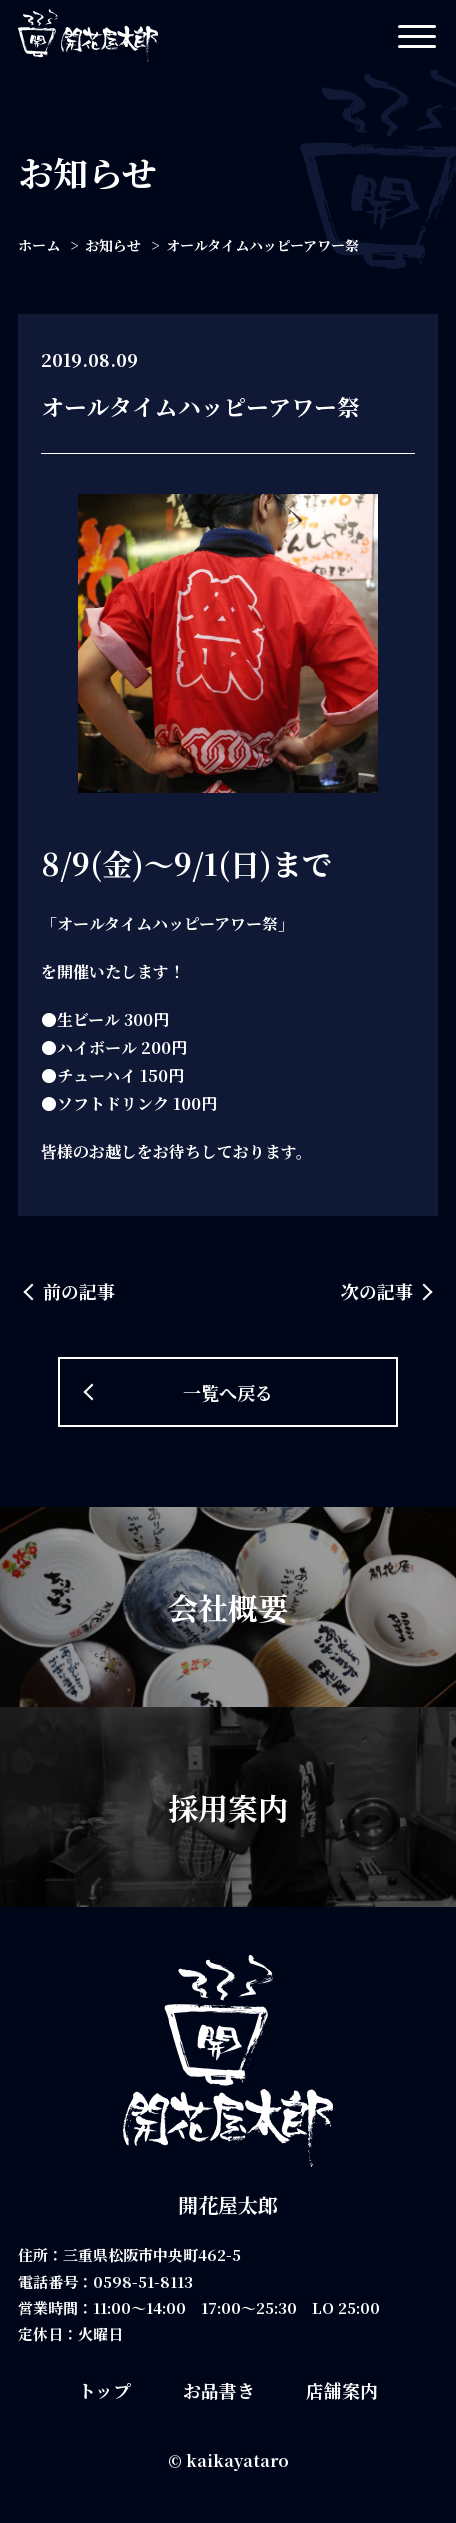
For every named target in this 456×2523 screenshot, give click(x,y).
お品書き (219, 2390)
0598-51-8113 (143, 2281)
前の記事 (79, 1291)
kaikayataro (237, 2460)
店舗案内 (342, 2390)
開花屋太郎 (228, 2204)
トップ (104, 2390)
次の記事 (377, 1291)
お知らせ (113, 245)
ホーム (39, 245)
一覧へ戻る (228, 1392)
